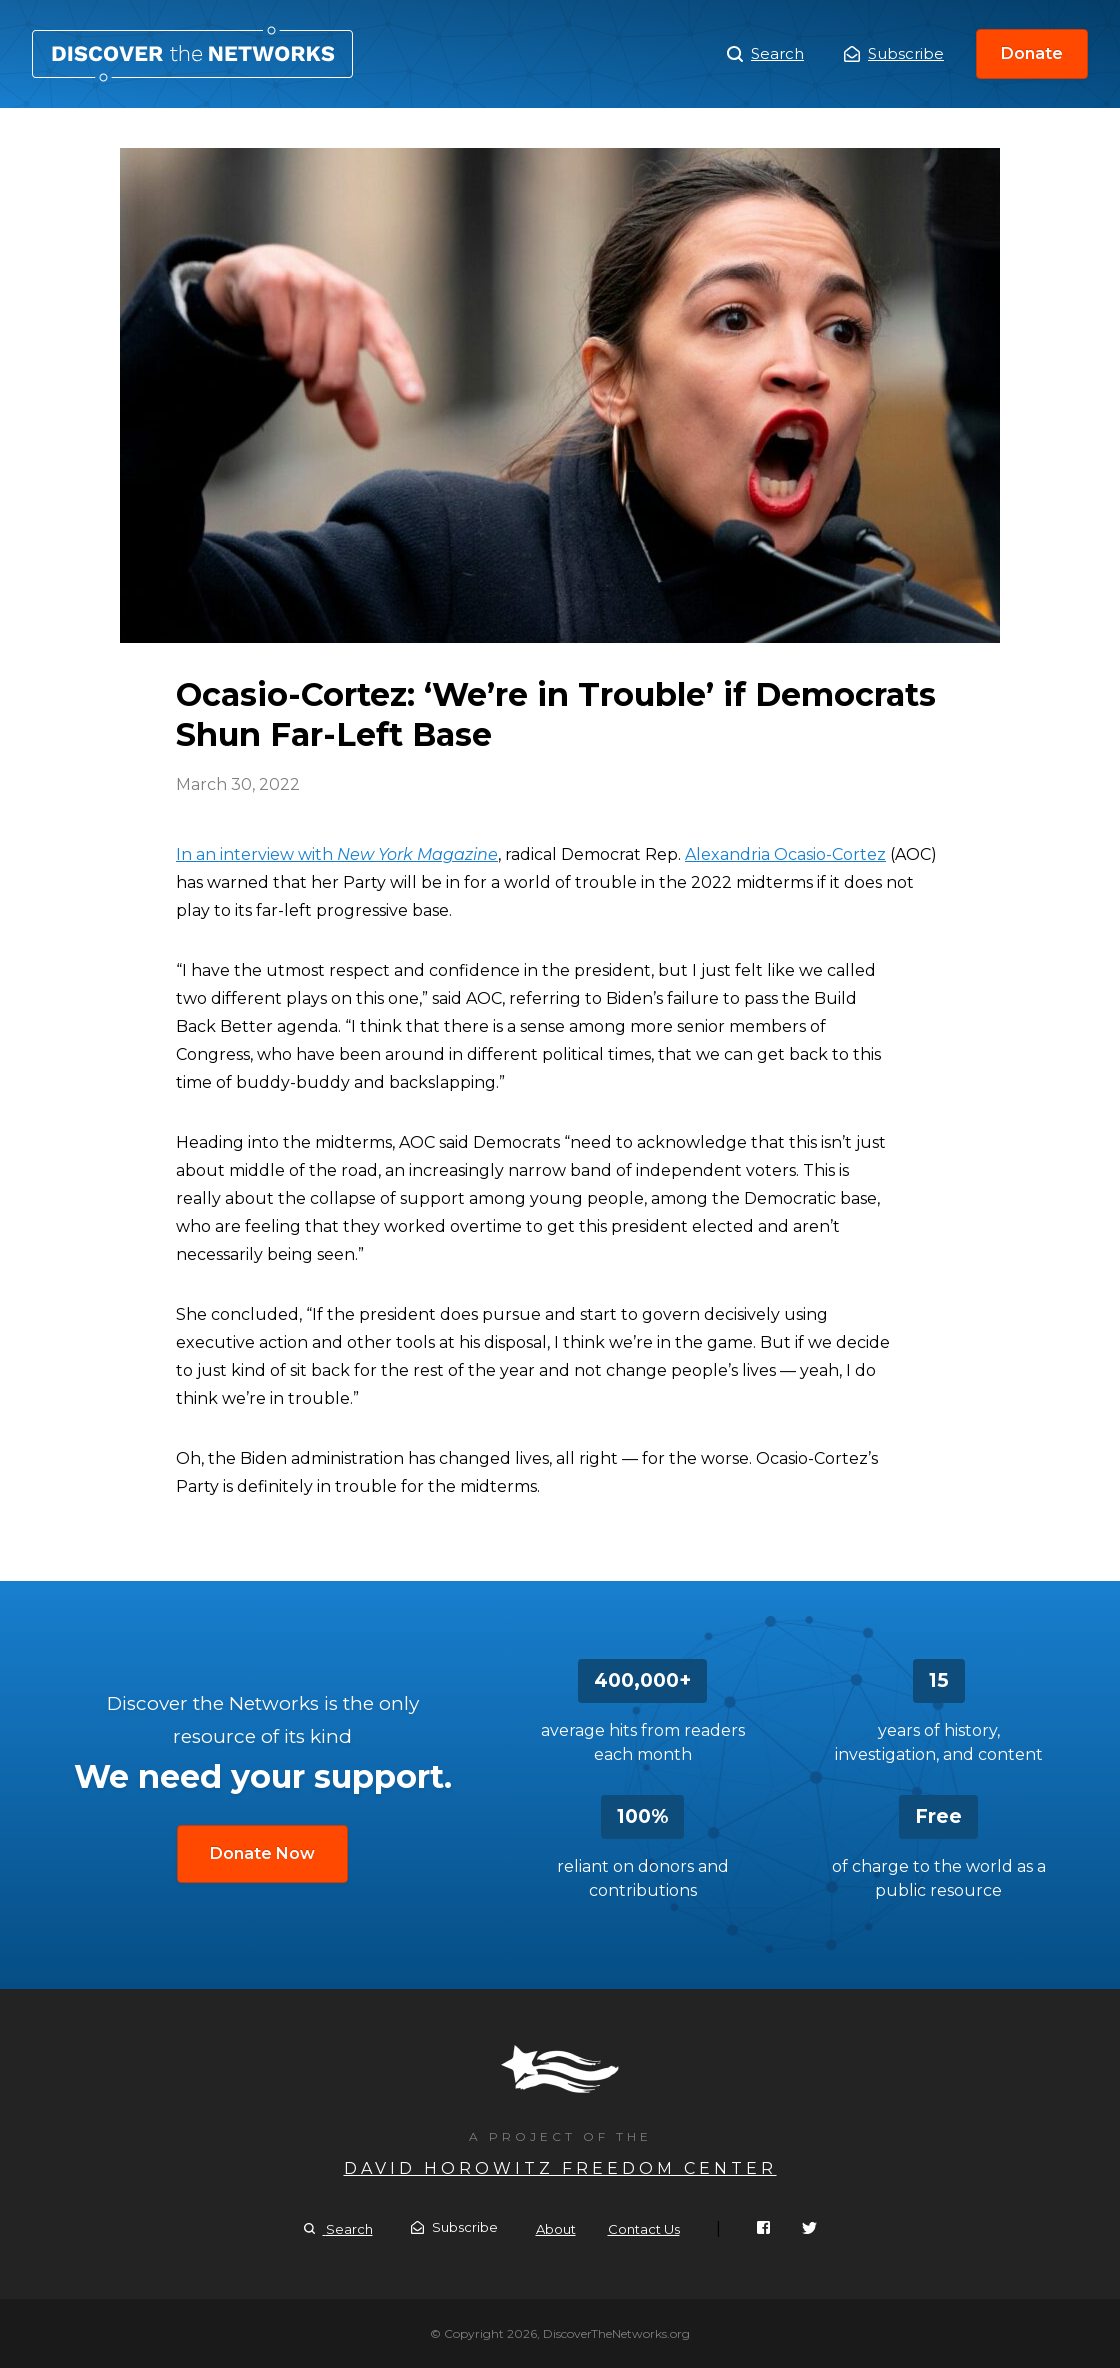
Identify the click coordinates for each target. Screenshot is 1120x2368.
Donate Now (262, 1853)
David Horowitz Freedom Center (560, 2168)
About (556, 2229)
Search (765, 54)
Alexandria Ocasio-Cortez (785, 854)
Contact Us (644, 2229)
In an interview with (337, 854)
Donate (1032, 53)
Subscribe (894, 53)
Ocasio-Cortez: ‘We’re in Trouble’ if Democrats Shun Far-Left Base (192, 54)
